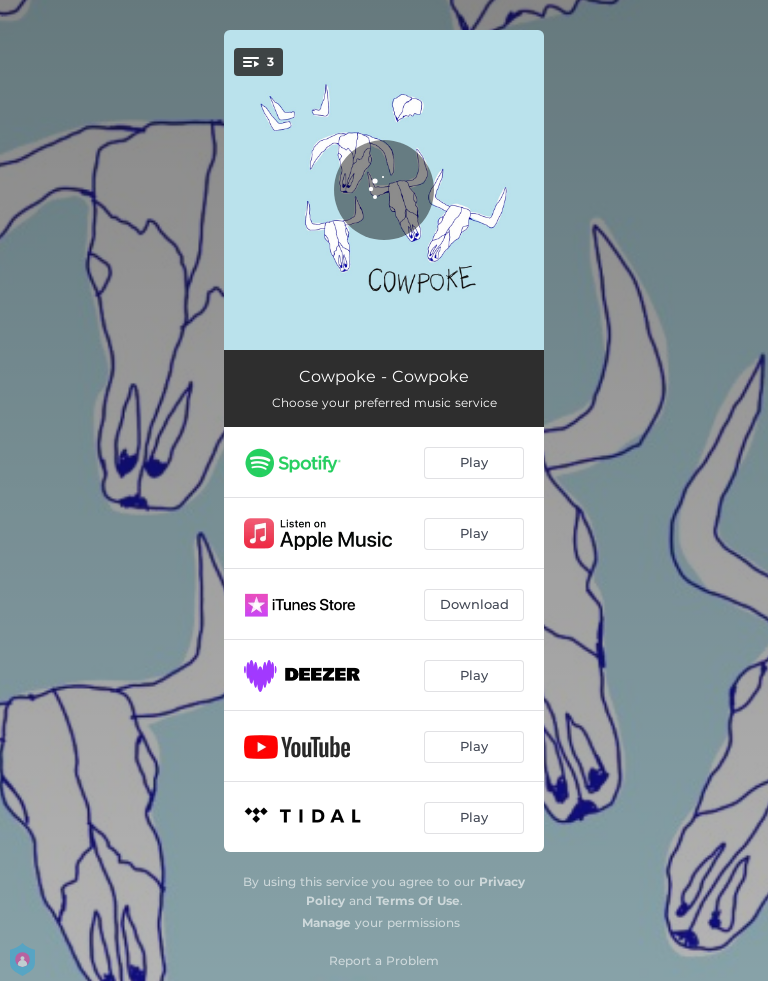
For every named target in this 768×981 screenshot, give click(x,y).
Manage (326, 922)
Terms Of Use (418, 900)
